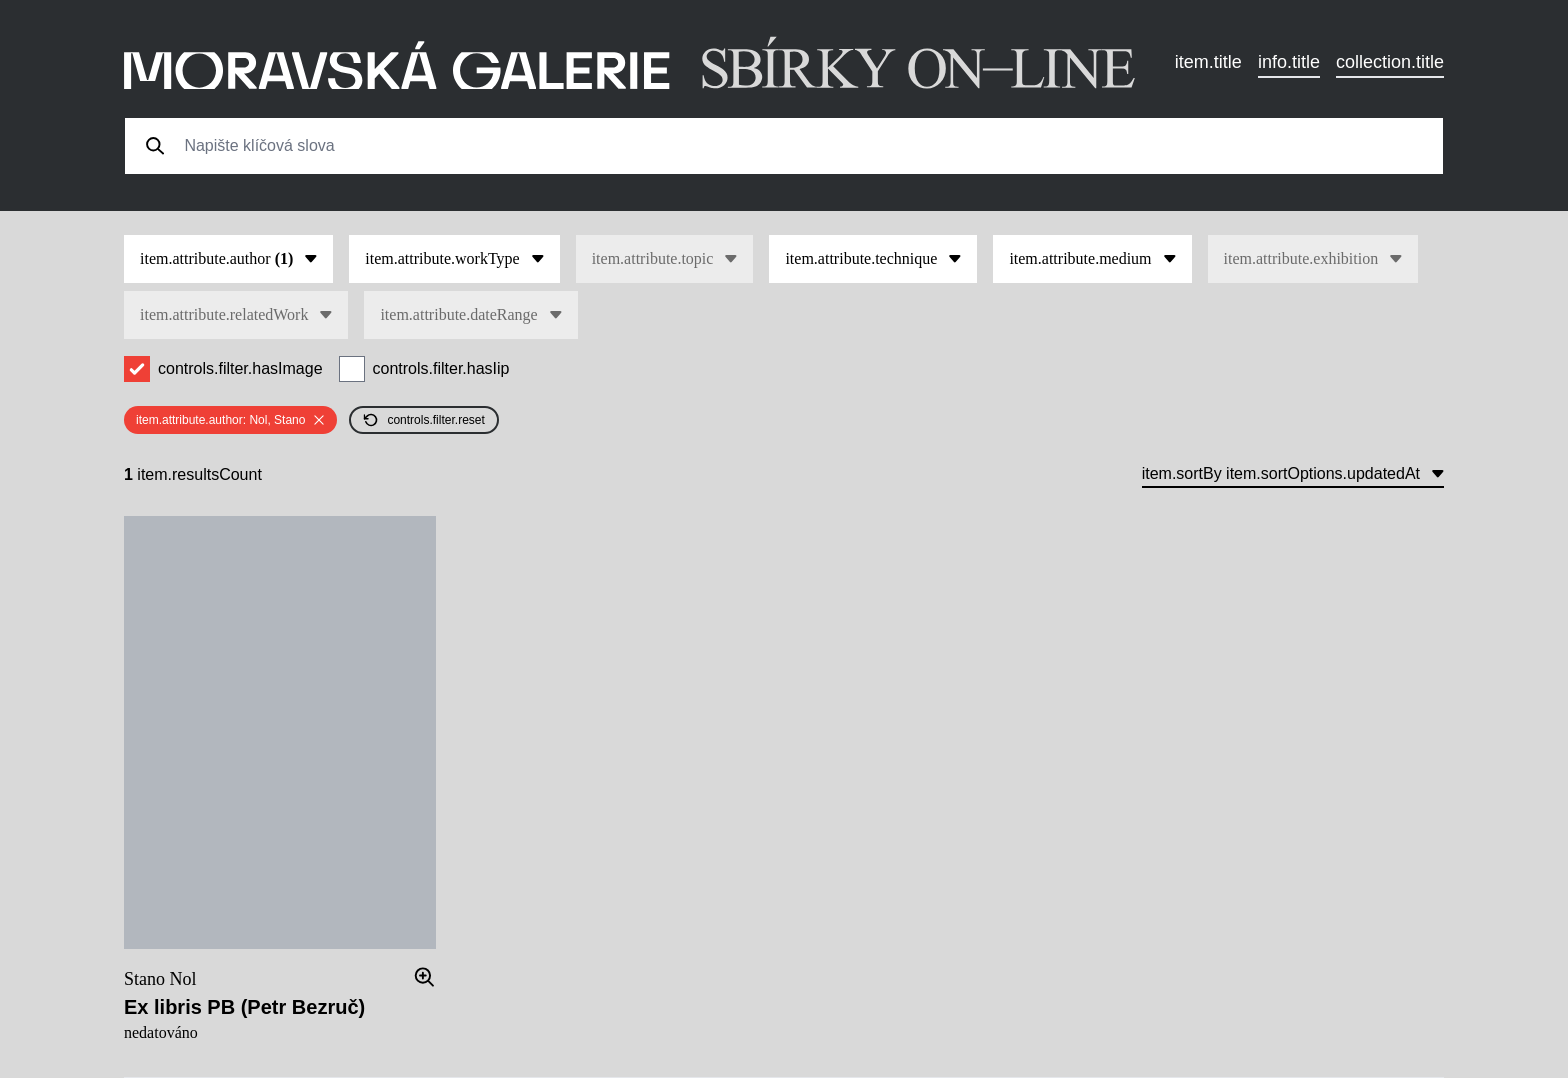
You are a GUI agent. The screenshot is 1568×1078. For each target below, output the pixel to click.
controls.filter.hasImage (240, 368)
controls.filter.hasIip (441, 368)
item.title (1208, 62)
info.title (1289, 62)
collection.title (1390, 62)
